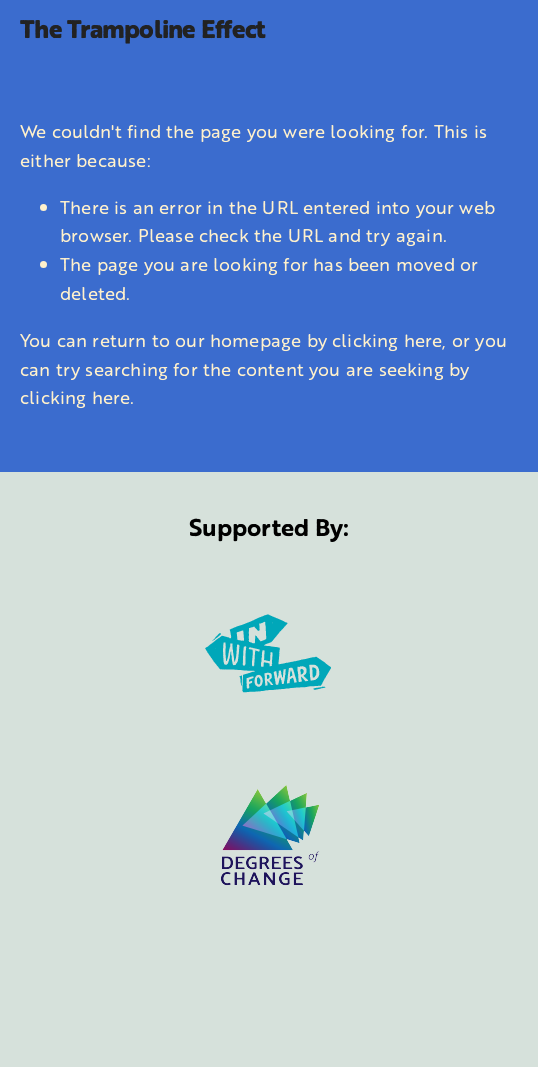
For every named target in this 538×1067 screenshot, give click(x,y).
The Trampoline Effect (142, 28)
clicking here (387, 340)
